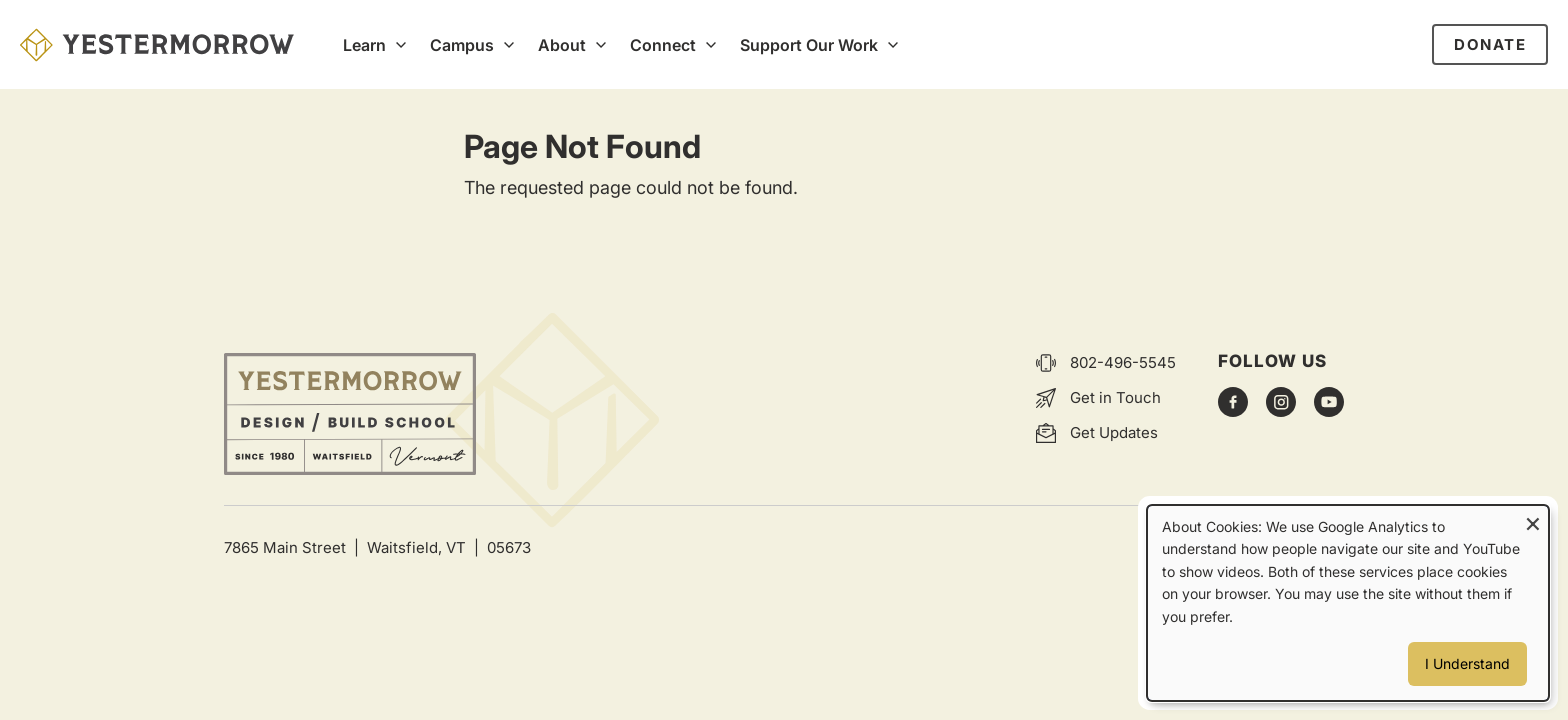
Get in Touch (1115, 397)
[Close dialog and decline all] (1533, 518)
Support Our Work (809, 45)
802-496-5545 (1123, 362)
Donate (1490, 44)
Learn (364, 45)
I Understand (1467, 663)
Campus (462, 45)
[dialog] (1348, 603)
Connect (663, 45)
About (562, 45)
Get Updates (1114, 432)
